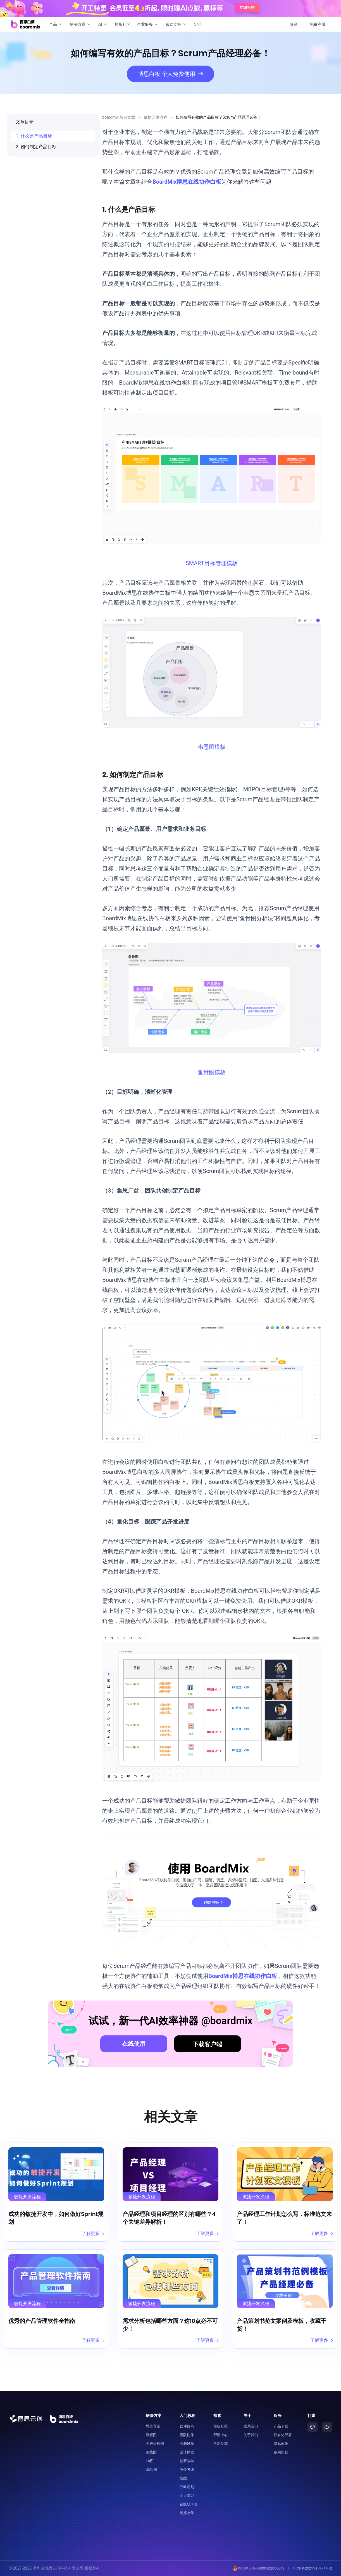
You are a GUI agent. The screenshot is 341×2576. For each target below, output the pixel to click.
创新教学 (187, 2461)
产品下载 (281, 2426)
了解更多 (93, 2233)
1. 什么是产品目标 (34, 136)
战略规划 (187, 2487)
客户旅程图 (155, 2443)
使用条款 (281, 2452)
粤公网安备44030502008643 (258, 2568)
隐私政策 (281, 2443)
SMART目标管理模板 (212, 563)
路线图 (151, 2452)
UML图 (151, 2469)
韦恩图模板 (212, 746)
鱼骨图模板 (212, 1072)
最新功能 (220, 2443)
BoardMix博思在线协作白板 (186, 181)
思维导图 (153, 2426)
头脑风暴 (187, 2443)
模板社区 (122, 24)
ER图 (150, 2461)
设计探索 (187, 2452)
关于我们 (251, 2435)
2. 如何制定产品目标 (36, 146)
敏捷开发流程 (155, 117)
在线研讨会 (189, 2504)
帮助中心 (220, 2435)
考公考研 (187, 2469)
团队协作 (187, 2435)
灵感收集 (187, 2513)
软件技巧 (187, 2426)
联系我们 (251, 2426)
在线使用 (134, 2043)
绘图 (183, 2478)
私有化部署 (283, 2435)
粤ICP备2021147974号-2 (312, 2568)
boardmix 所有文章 (118, 117)
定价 (198, 24)
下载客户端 (207, 2044)
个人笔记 (187, 2495)
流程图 (151, 2435)
